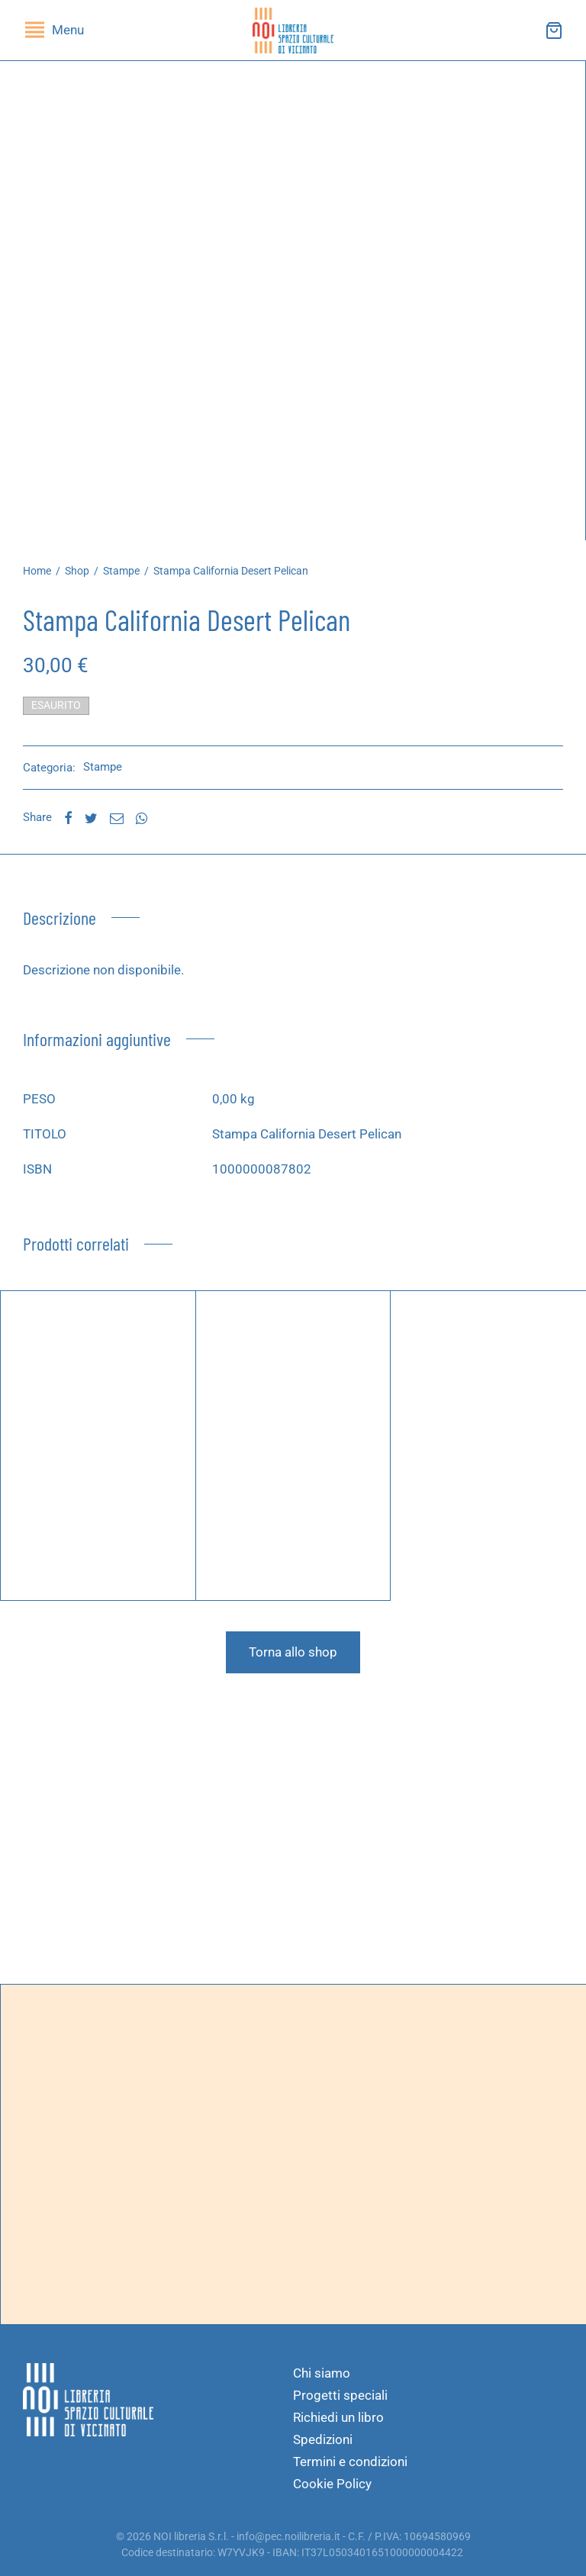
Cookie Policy (332, 2483)
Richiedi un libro (338, 2417)
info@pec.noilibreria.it (288, 2536)
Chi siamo (321, 2373)
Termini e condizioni (350, 2461)
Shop (77, 571)
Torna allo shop (293, 1652)
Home (37, 571)
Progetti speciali (340, 2395)
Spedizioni (323, 2439)
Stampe (121, 571)
